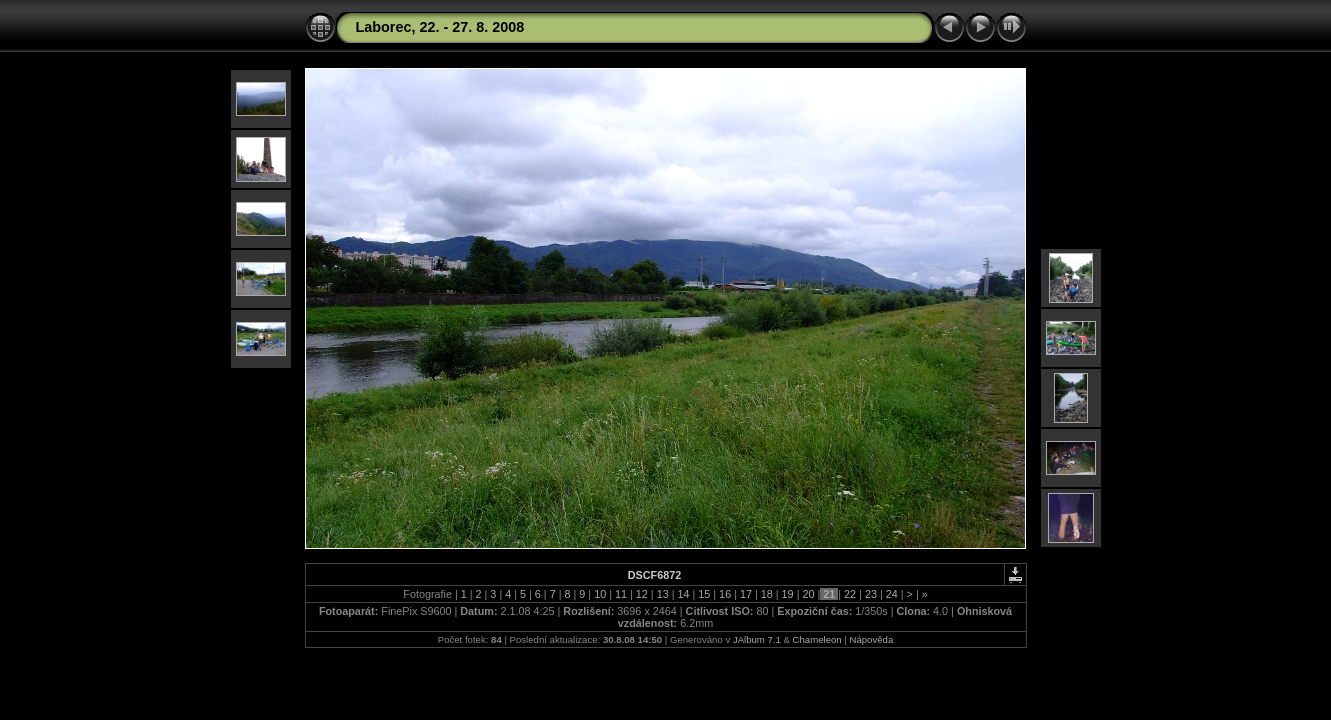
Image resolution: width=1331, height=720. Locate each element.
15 (704, 594)
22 (850, 594)
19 (788, 594)
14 (683, 594)
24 (892, 594)
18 (767, 594)
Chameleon (817, 639)
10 (600, 594)
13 (663, 594)
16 (725, 594)
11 (621, 594)
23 (871, 594)
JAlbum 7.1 (757, 639)
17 (746, 594)
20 (808, 594)
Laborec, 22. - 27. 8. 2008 (440, 27)
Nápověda (872, 639)
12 (642, 594)
